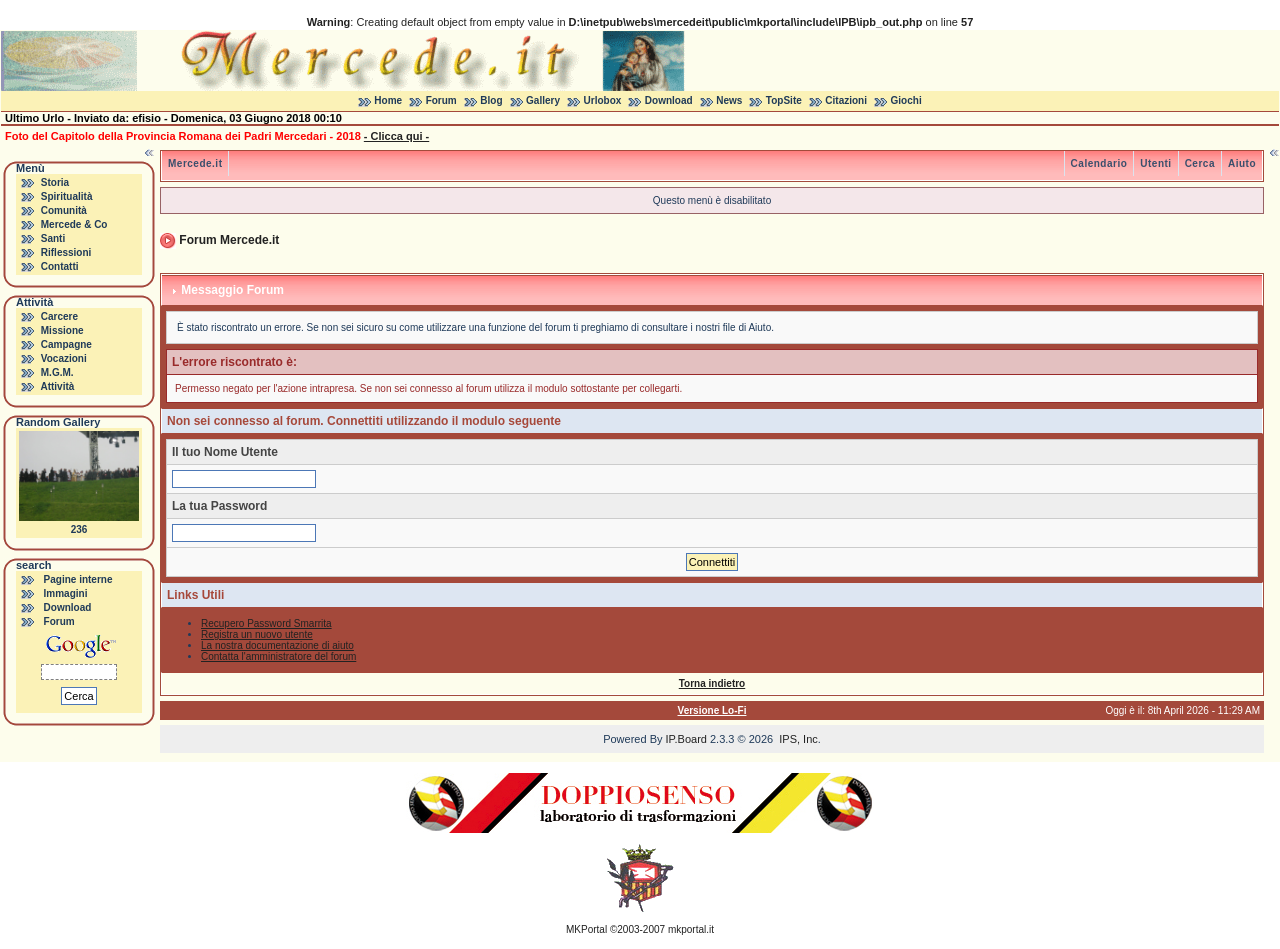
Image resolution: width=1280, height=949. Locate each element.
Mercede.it (195, 163)
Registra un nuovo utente (257, 634)
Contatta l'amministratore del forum (278, 656)
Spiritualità (67, 196)
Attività (57, 386)
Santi (53, 238)
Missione (62, 330)
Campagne (66, 344)
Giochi (906, 100)
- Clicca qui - (396, 136)
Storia (55, 182)
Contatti (60, 266)
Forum (441, 100)
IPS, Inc (798, 739)
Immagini (66, 593)
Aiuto (1242, 163)
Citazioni (846, 100)
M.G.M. (57, 372)
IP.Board (686, 739)
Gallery (543, 100)
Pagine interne (78, 579)
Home (388, 100)
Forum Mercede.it (229, 240)
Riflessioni (66, 252)
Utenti (1155, 163)
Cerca (1200, 163)
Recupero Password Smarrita (266, 623)
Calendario (1099, 163)
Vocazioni (64, 358)
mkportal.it (691, 929)
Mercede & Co (74, 224)
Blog (491, 100)
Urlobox (603, 100)
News (729, 100)
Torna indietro (712, 683)
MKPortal (586, 929)
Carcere (59, 316)
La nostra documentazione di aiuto (277, 645)
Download (669, 100)
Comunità (64, 210)
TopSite (784, 100)
